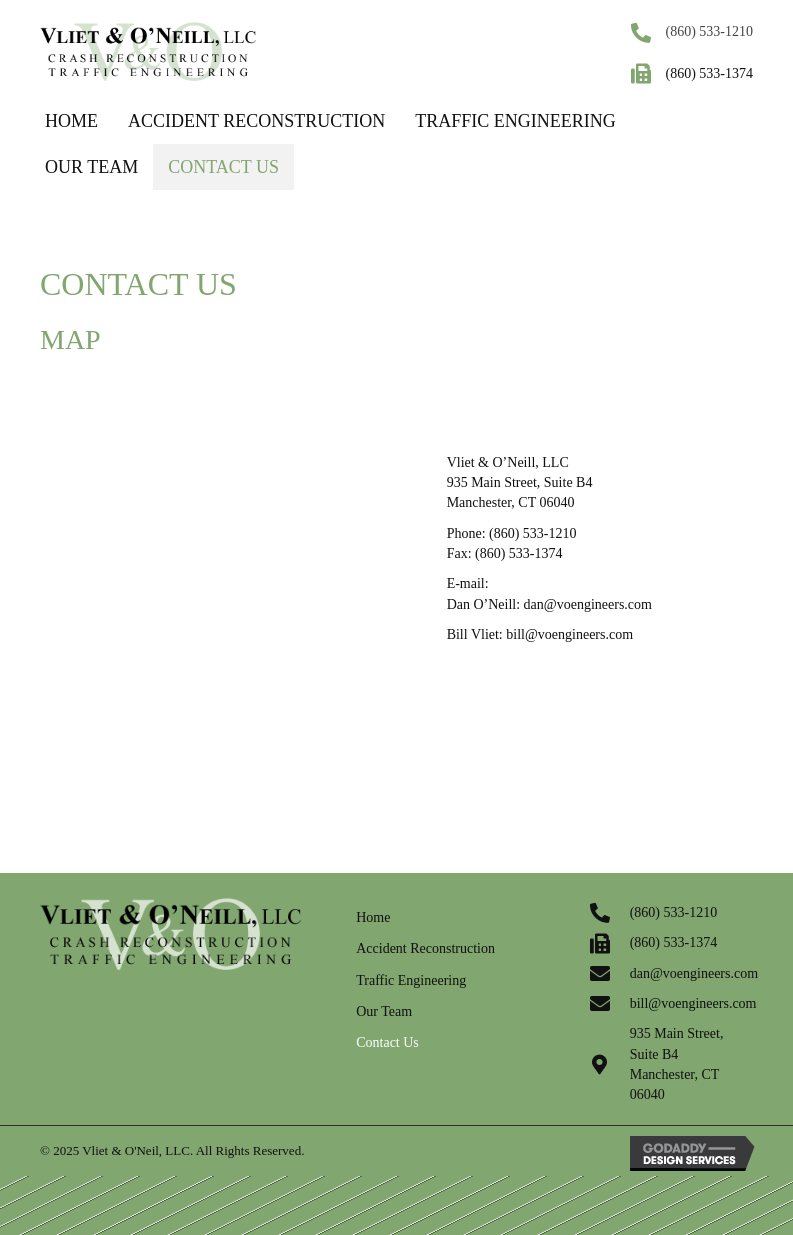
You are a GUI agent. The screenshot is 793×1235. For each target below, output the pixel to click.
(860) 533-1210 (710, 31)
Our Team (384, 1011)
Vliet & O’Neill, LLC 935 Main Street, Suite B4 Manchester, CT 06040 (520, 483)
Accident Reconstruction (425, 948)
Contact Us (387, 1042)
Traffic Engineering (411, 980)
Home (373, 917)
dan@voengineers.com (588, 604)
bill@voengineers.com (569, 634)
